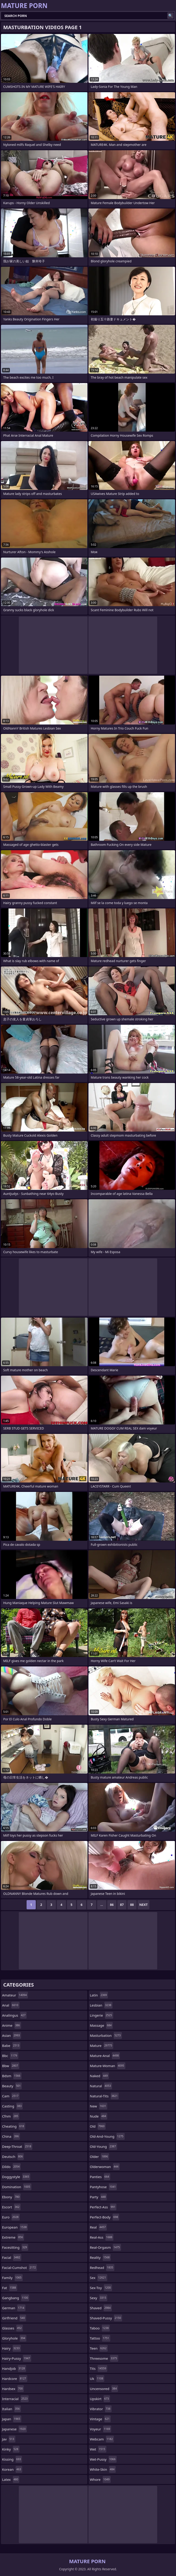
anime (11, 2025)
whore (100, 2479)
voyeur (100, 2429)
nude (98, 2116)
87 (122, 1904)
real (98, 2227)
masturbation (106, 2035)
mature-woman (107, 2065)
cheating (13, 2126)
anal (10, 2005)
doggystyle (16, 2176)
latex (10, 2479)
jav (8, 2439)
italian (11, 2408)
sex (98, 2277)
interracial (15, 2398)
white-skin (103, 2469)
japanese (14, 2429)
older (99, 2156)
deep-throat (17, 2146)
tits (98, 2368)
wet (98, 2449)
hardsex (13, 2388)
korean (12, 2469)
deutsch (13, 2156)
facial (11, 2257)
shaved (101, 2307)
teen (99, 2348)
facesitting (15, 2247)
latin (99, 1995)
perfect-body (104, 2217)
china (11, 2136)
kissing (12, 2459)
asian (11, 2035)
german (13, 2307)
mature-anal (105, 2055)
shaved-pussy (106, 2318)
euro (11, 2217)
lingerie (101, 2015)
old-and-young (107, 2136)
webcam (102, 2439)
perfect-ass (103, 2207)
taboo (100, 2328)
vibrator (101, 2408)
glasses (12, 2328)
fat (9, 2287)
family (12, 2277)
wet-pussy (103, 2459)
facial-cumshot (19, 2267)
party (98, 2196)
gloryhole (14, 2338)
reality (100, 2257)
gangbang (15, 2297)
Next (143, 1904)
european (15, 2227)
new (98, 2106)
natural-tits (104, 2096)
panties (100, 2176)
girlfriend (14, 2318)
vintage (100, 2418)
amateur (15, 1995)
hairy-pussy (16, 2358)
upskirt (100, 2398)
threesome (104, 2358)
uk (97, 2378)
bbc (10, 2055)
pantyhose (103, 2186)
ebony (11, 2196)
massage (101, 2025)
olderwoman (105, 2166)
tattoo (100, 2338)
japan (11, 2418)
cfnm (10, 2116)
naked (99, 2075)
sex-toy (101, 2287)
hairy (11, 2348)
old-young (103, 2146)
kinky (10, 2449)
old (98, 2126)
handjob (14, 2368)
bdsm (12, 2075)
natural (101, 2085)
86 (112, 1904)
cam (10, 2096)
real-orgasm (105, 2247)
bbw (10, 2065)
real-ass (101, 2237)
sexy (98, 2297)
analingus (14, 2015)
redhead (102, 2267)
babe (11, 2045)
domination (16, 2186)
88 (132, 1904)
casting (12, 2106)
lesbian (101, 2005)
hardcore (14, 2378)
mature (101, 2045)
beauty (12, 2085)
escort (11, 2207)
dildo (11, 2166)
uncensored (104, 2388)
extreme (13, 2237)
